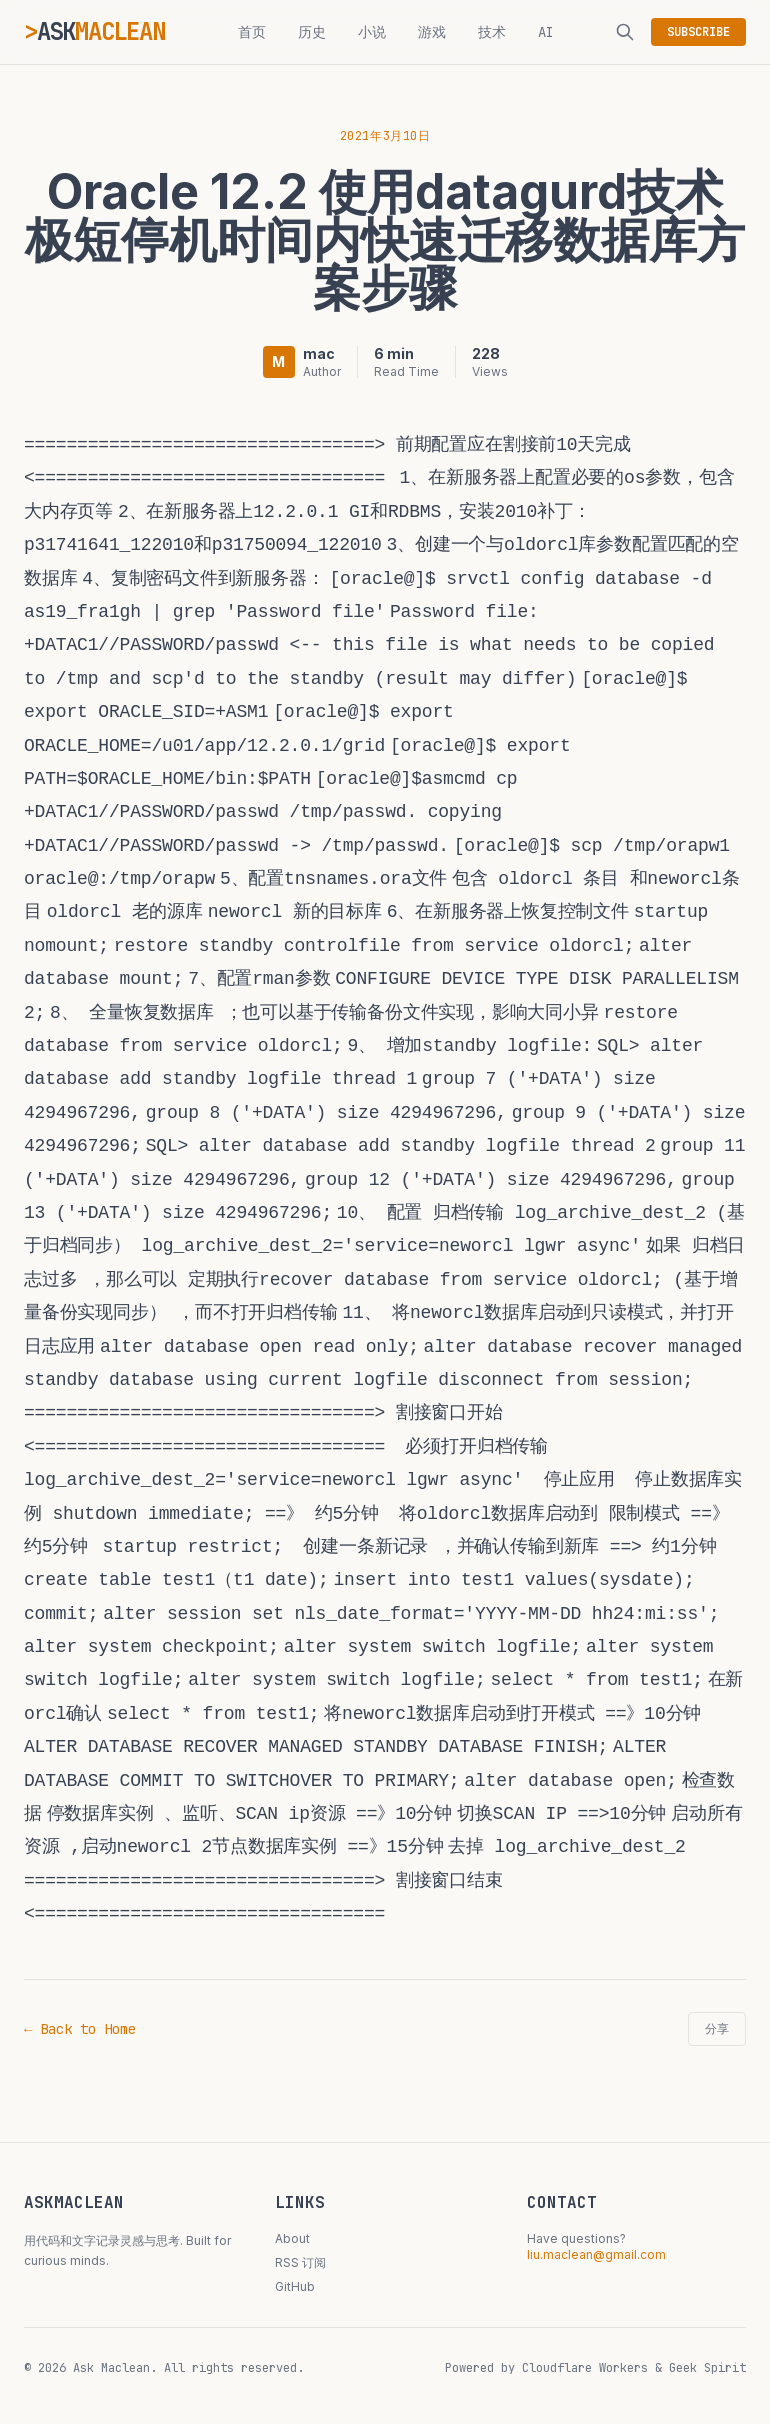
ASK (101, 31)
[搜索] (625, 32)
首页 (252, 32)
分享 (717, 2029)
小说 (372, 32)
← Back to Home (80, 2029)
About (292, 2238)
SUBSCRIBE (698, 32)
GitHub (295, 2286)
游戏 (432, 32)
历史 (312, 32)
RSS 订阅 (300, 2262)
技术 (492, 32)
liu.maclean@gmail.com (596, 2254)
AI (546, 32)
